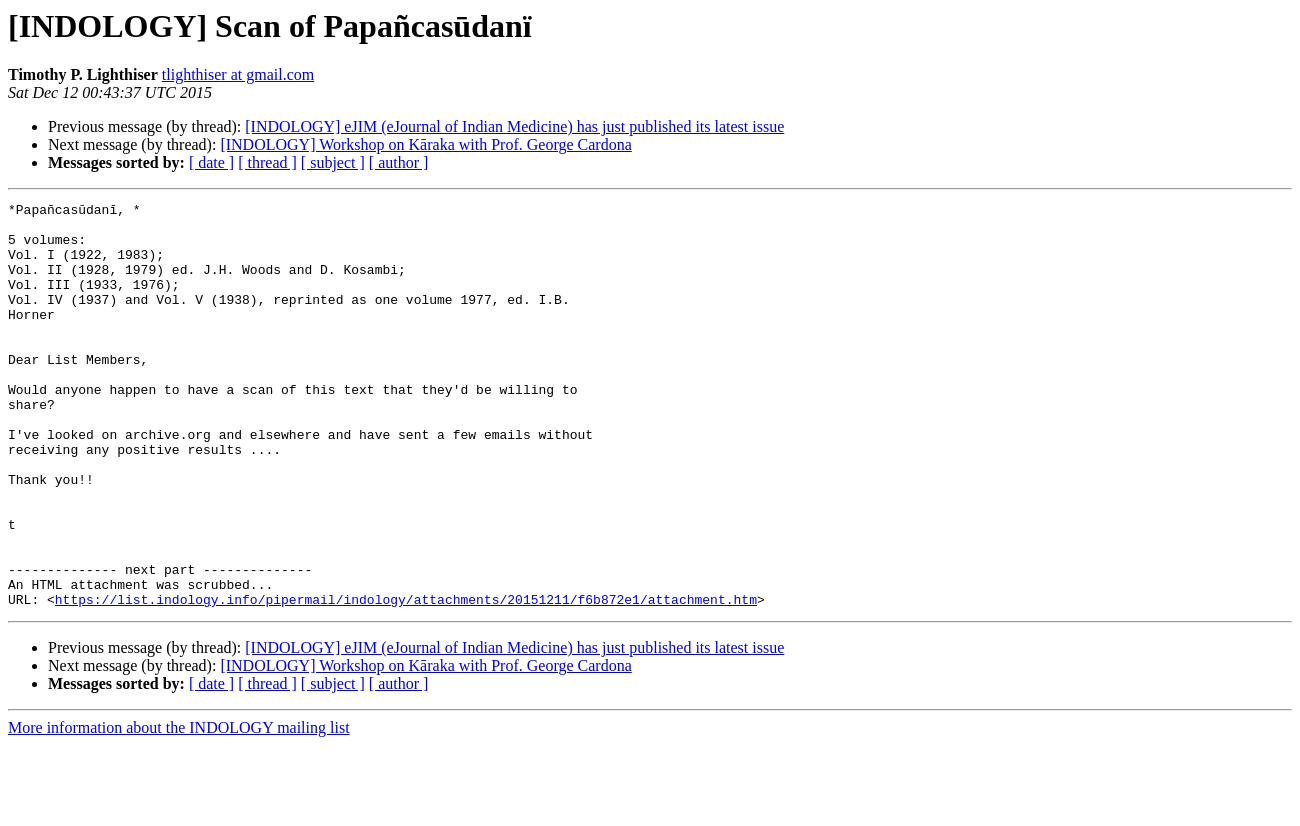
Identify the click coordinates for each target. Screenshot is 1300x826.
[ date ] (211, 162)
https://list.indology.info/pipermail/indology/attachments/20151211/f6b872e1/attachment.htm (406, 680)
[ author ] (399, 162)
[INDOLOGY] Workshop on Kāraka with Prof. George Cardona (425, 144)
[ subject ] (333, 162)
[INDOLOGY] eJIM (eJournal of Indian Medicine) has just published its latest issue (514, 126)
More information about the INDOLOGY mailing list (179, 808)
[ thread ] (267, 162)
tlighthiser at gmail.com (238, 74)
